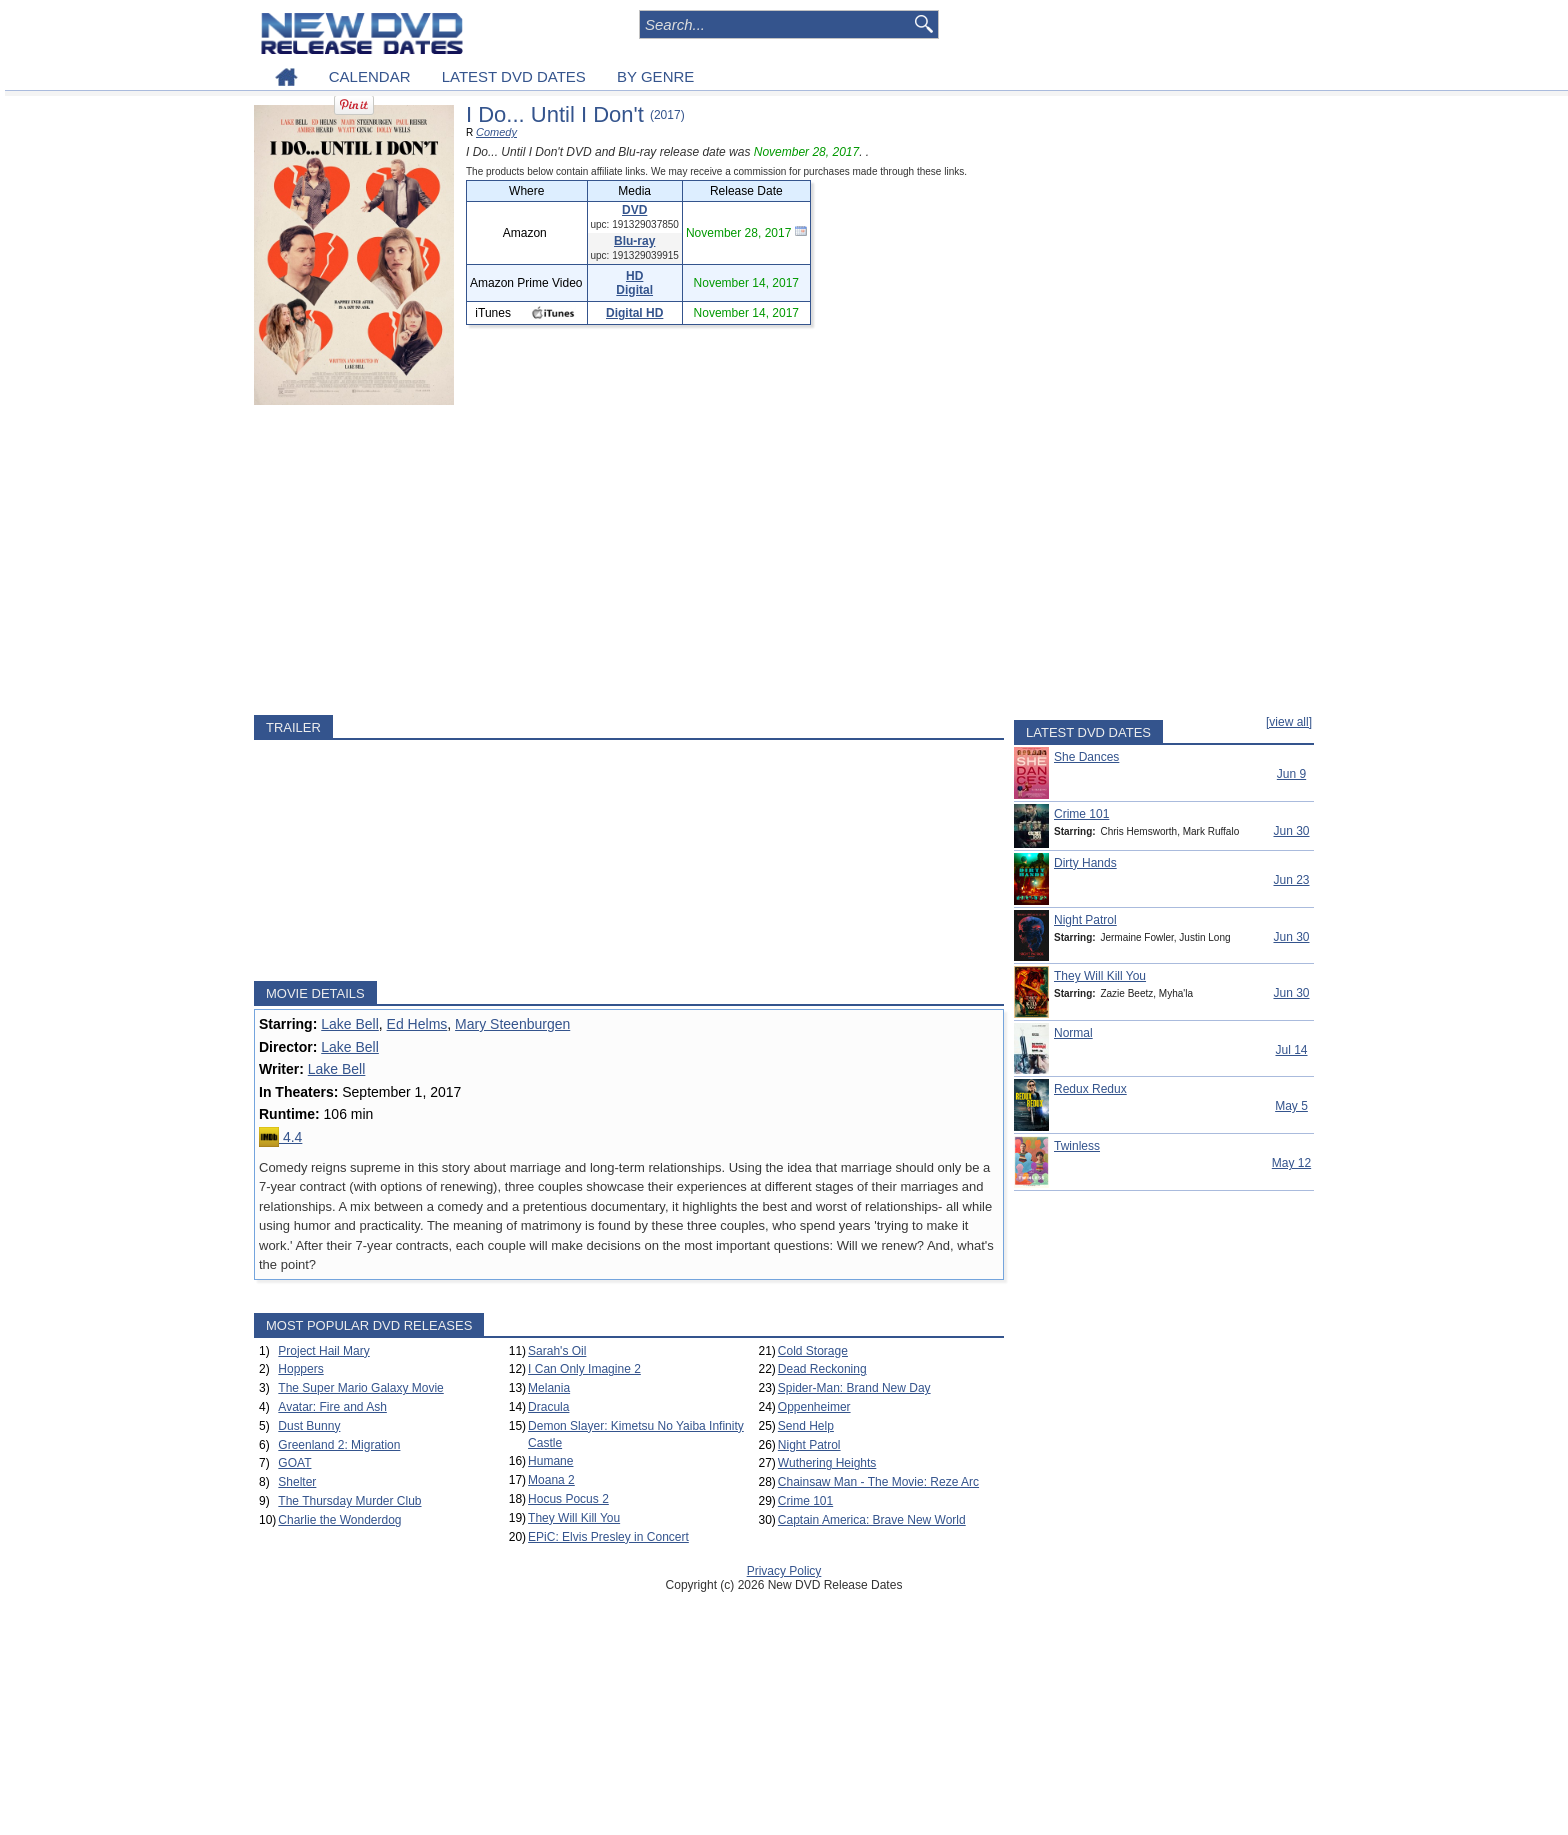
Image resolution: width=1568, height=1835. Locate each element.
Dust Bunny (309, 1426)
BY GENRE (655, 76)
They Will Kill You (574, 1518)
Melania (549, 1388)
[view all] (1289, 722)
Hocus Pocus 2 (568, 1499)
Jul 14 (1291, 1050)
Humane (550, 1461)
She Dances (1086, 757)
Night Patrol (809, 1445)
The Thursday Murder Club (349, 1501)
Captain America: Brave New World (872, 1520)
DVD (634, 210)
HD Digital (634, 283)
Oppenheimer (814, 1407)
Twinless (1077, 1146)
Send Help (806, 1426)
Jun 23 (1291, 880)
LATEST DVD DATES (514, 76)
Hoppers (300, 1369)
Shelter (297, 1482)
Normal (1073, 1033)
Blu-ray (634, 241)
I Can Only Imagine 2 (584, 1369)
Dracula (548, 1407)
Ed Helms (417, 1024)
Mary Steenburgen (512, 1024)
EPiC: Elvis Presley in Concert (608, 1537)
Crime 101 (805, 1501)
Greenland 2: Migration (339, 1445)
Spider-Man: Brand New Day (854, 1388)
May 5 (1291, 1106)
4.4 (280, 1137)
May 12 (1291, 1163)
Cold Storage (813, 1351)
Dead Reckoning (822, 1369)
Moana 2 (551, 1480)
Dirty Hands (1085, 863)
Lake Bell (350, 1024)
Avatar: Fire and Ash (332, 1407)
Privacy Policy (784, 1571)
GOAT (294, 1463)
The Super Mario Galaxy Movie (360, 1388)
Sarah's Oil (557, 1351)
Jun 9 (1291, 774)
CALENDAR (370, 76)
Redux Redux (1090, 1089)
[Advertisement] (629, 560)
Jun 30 (1291, 831)
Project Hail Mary (323, 1351)
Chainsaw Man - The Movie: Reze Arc (878, 1482)
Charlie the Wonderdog (339, 1520)
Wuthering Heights (827, 1463)
